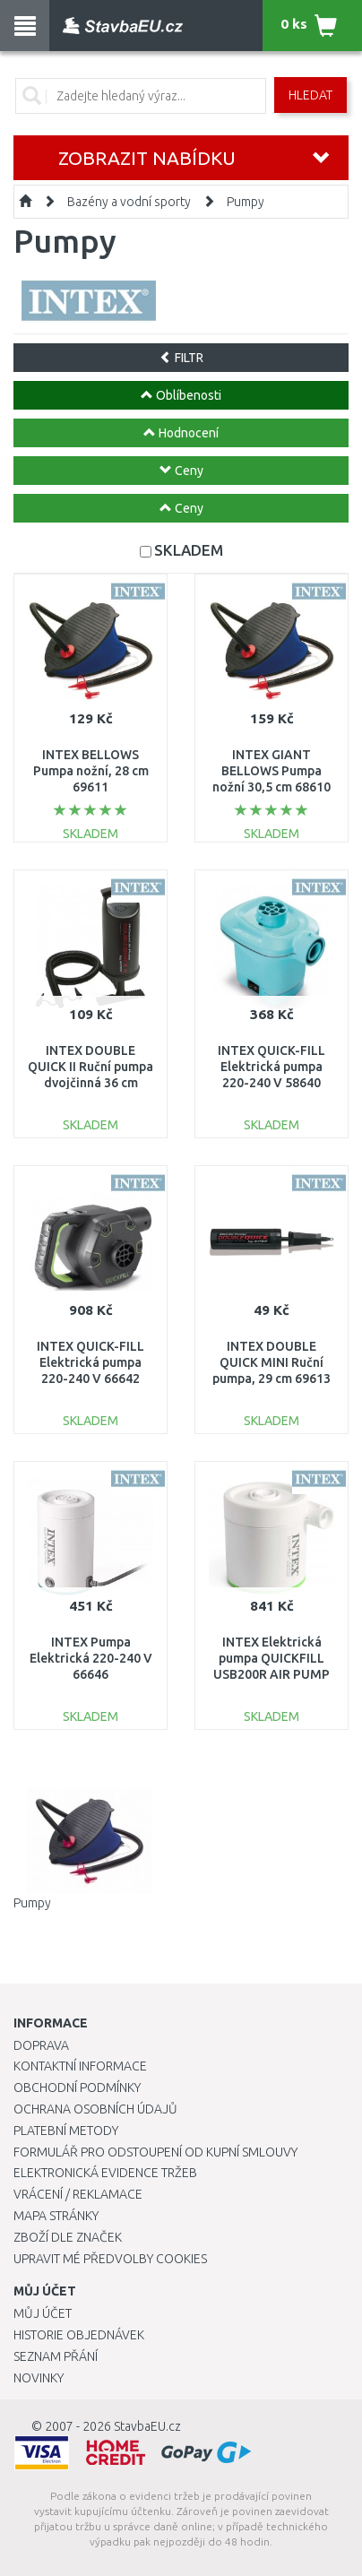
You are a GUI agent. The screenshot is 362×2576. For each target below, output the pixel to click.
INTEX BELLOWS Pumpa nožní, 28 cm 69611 (91, 771)
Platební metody (65, 2130)
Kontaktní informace (80, 2066)
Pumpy (245, 201)
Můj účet (42, 2313)
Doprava (41, 2045)
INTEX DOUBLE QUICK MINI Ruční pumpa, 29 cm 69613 (271, 1362)
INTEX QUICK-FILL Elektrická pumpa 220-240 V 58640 (271, 1066)
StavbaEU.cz (147, 2426)
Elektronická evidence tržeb (105, 2172)
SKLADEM (188, 549)
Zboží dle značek (67, 2237)
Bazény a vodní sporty (129, 201)
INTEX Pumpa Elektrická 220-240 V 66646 (91, 1658)
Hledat (310, 95)
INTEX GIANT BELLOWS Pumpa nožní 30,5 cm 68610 (271, 771)
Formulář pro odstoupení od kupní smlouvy (155, 2152)
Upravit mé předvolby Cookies (110, 2259)
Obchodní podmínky (77, 2087)
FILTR (181, 357)
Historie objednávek (78, 2335)
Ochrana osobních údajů (95, 2109)
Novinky (38, 2378)
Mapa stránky (56, 2216)
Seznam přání (55, 2356)
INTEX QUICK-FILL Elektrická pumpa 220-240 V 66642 (90, 1362)
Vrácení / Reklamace (77, 2194)
